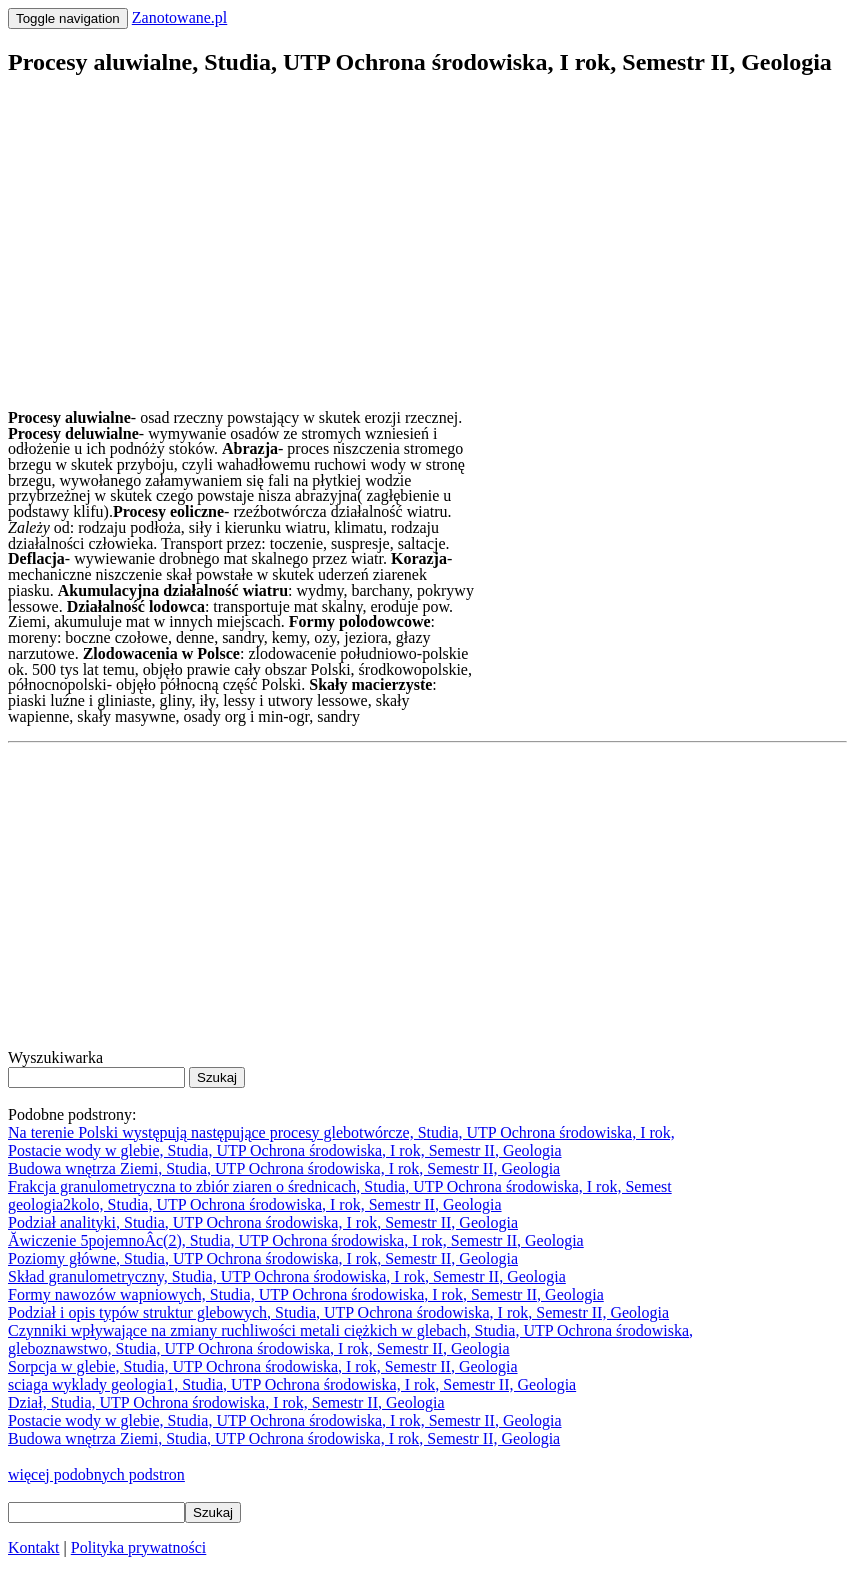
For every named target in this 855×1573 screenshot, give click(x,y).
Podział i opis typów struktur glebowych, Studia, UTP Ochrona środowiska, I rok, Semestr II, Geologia (338, 1312)
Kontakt (34, 1547)
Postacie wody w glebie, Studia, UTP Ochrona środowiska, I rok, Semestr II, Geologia (285, 1150)
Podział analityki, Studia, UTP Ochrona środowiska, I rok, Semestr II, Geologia (263, 1222)
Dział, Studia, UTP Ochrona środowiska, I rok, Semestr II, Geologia (226, 1402)
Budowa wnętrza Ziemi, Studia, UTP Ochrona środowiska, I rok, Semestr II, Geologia (284, 1168)
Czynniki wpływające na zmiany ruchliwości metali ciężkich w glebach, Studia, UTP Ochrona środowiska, (350, 1330)
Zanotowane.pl (180, 17)
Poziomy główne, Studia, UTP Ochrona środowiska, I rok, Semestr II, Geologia (263, 1258)
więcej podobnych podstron (96, 1474)
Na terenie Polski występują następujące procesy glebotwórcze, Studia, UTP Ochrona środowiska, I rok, (341, 1132)
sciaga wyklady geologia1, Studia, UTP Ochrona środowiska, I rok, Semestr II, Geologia (292, 1384)
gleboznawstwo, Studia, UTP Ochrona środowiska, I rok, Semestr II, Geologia (259, 1348)
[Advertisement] (427, 236)
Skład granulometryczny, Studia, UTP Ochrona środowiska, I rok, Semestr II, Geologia (287, 1276)
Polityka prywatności (139, 1547)
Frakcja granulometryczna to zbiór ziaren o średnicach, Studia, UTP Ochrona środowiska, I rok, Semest (340, 1186)
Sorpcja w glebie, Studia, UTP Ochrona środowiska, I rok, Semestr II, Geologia (263, 1366)
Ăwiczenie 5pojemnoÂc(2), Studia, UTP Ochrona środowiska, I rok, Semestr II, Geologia (296, 1240)
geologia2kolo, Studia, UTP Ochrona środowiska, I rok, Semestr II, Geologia (255, 1204)
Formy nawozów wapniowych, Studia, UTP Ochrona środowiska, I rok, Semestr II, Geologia (306, 1294)
